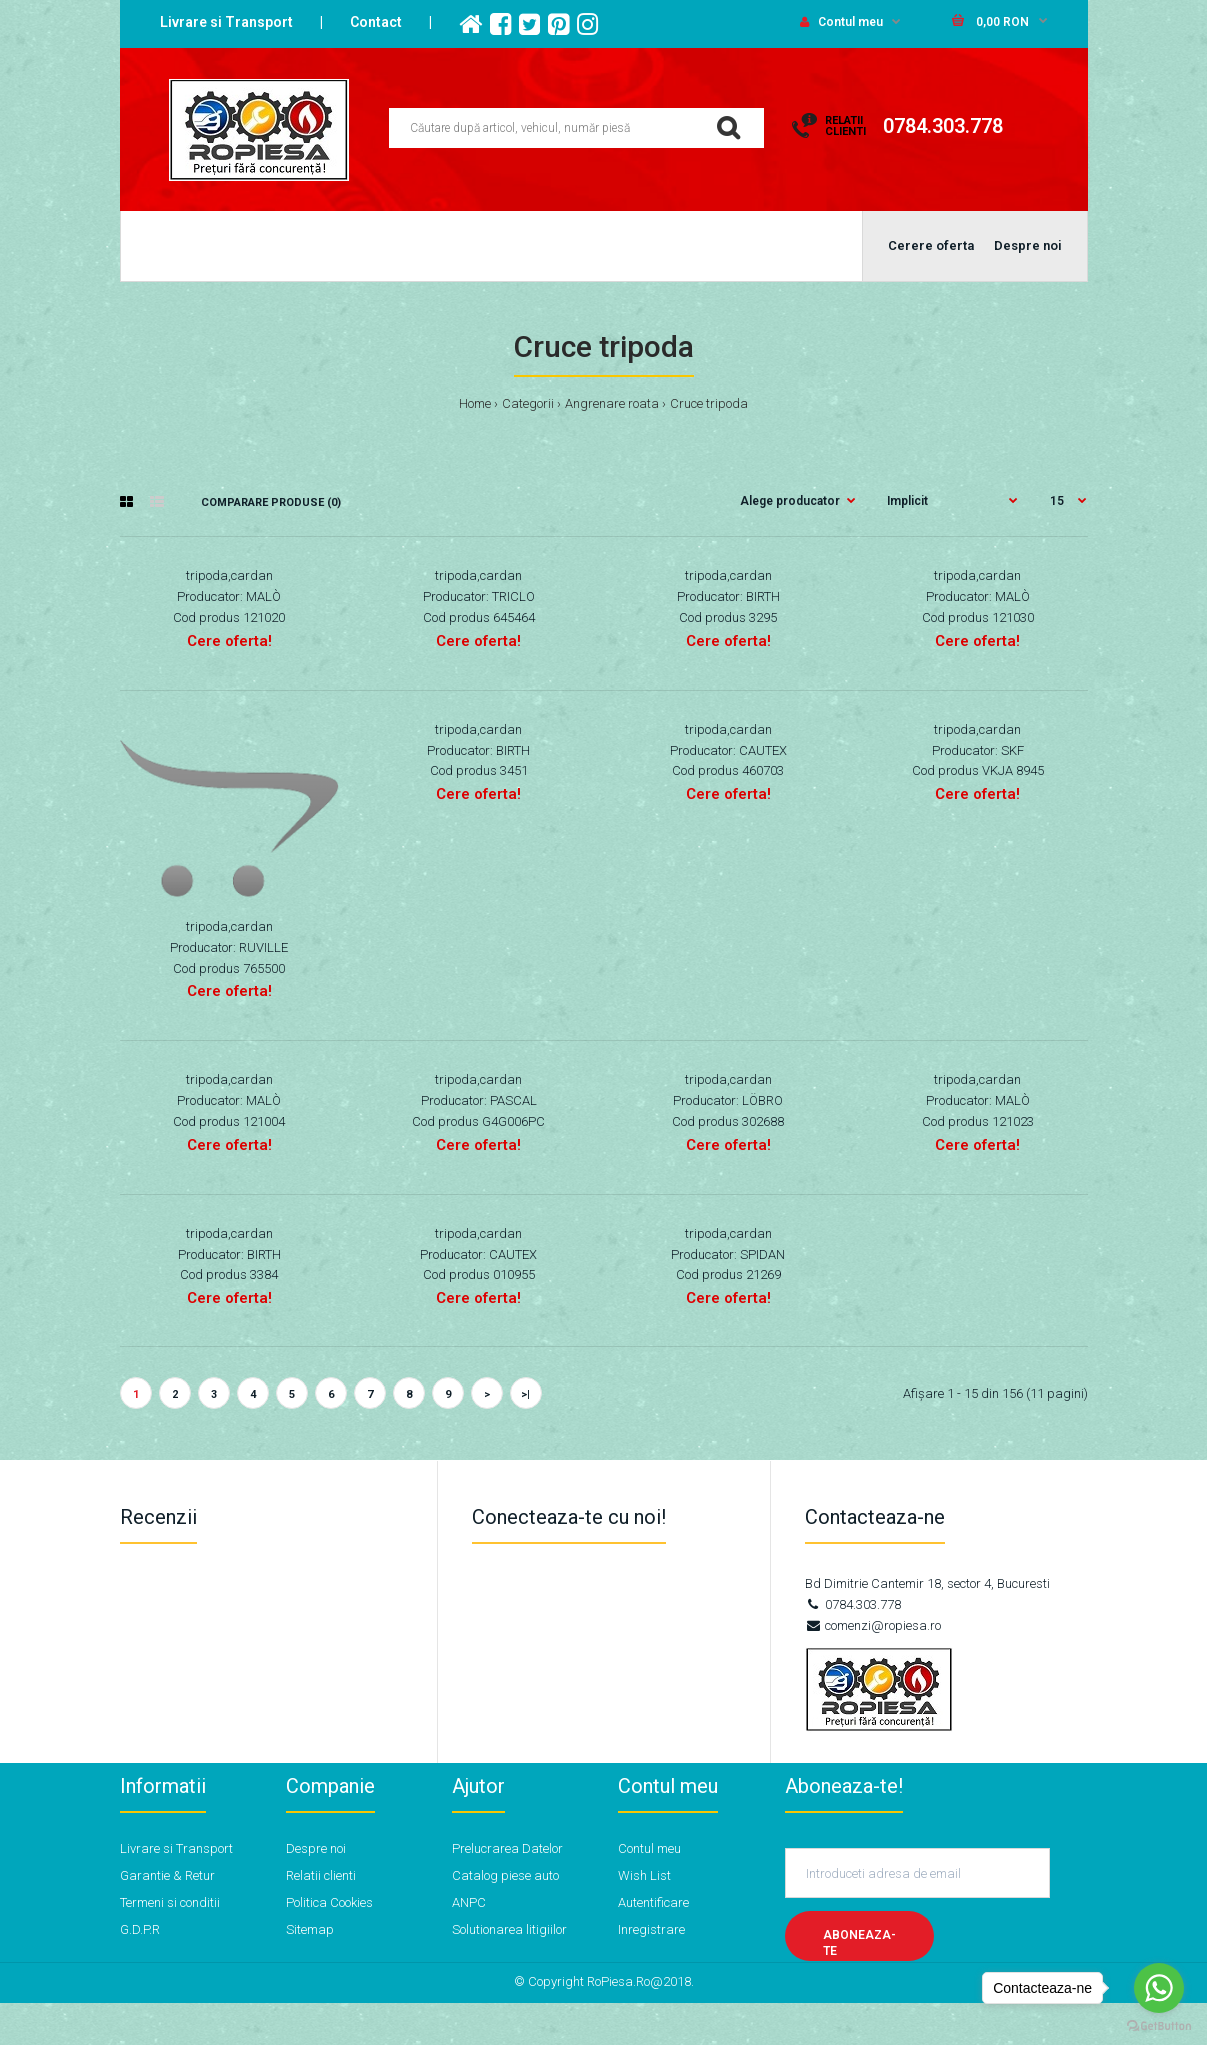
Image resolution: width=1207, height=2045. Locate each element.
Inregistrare (651, 1929)
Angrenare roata (612, 403)
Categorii (528, 403)
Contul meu (841, 22)
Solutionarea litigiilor (509, 1929)
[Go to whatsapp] (1159, 1988)
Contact (376, 22)
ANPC (469, 1902)
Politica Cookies (329, 1902)
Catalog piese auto (505, 1875)
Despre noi (316, 1848)
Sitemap (310, 1929)
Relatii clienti (321, 1875)
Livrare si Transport (226, 22)
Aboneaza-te (859, 1943)
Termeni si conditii (170, 1902)
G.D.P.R (140, 1929)
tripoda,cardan (229, 575)
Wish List (644, 1875)
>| (525, 1394)
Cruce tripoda (709, 403)
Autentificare (653, 1902)
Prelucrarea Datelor (507, 1848)
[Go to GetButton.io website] (1159, 2025)
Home (475, 403)
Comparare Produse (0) (271, 502)
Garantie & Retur (167, 1875)
